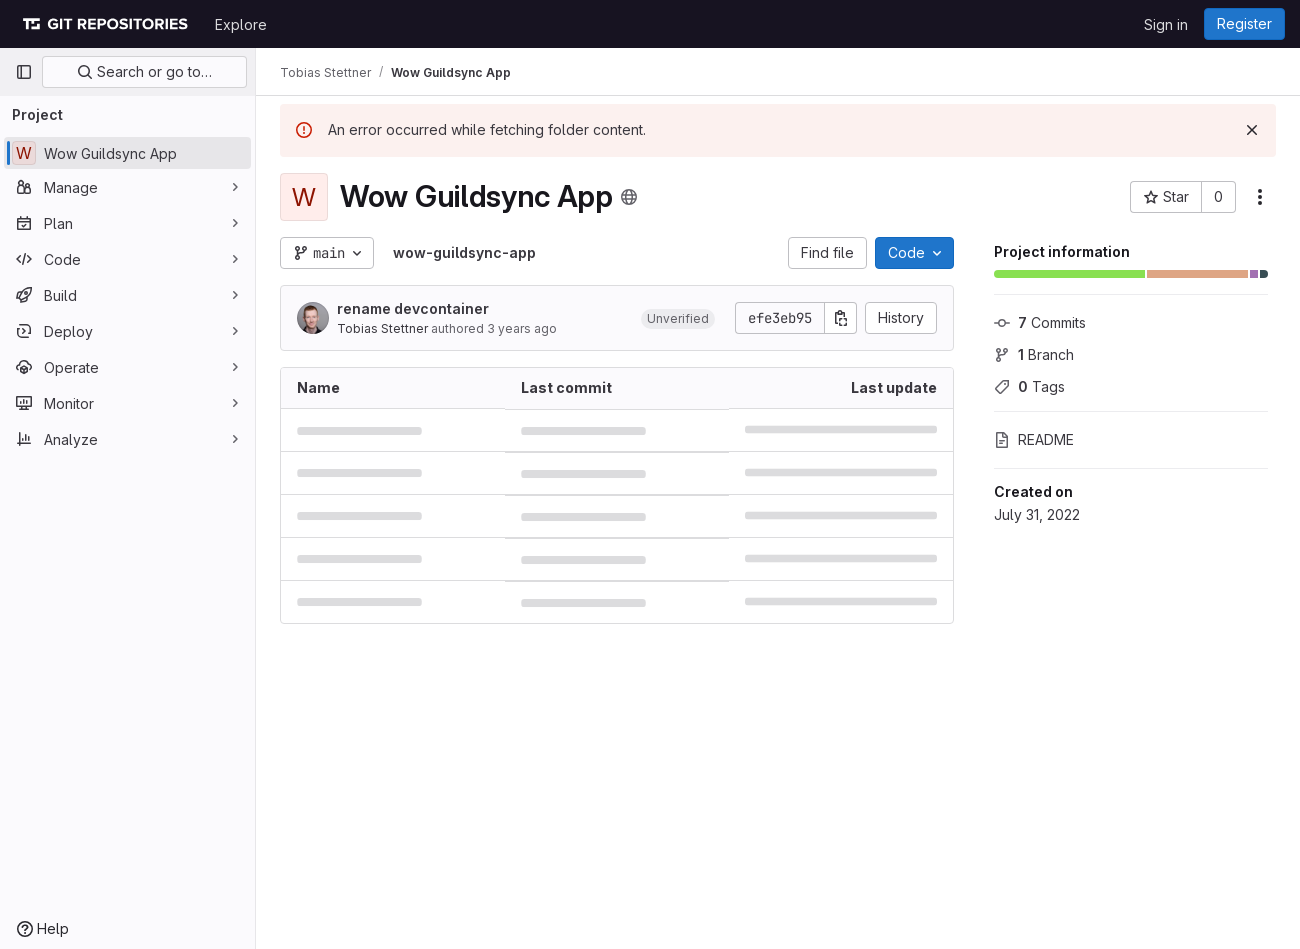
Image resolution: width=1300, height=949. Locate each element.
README (1034, 439)
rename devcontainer (413, 308)
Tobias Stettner (382, 328)
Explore (241, 24)
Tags (1029, 386)
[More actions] (1260, 197)
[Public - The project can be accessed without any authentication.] (629, 197)
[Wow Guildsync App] (127, 153)
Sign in (1166, 24)
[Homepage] (105, 24)
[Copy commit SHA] (841, 318)
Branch (1034, 354)
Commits (1040, 322)
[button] (678, 318)
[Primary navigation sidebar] (24, 72)
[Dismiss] (1252, 130)
